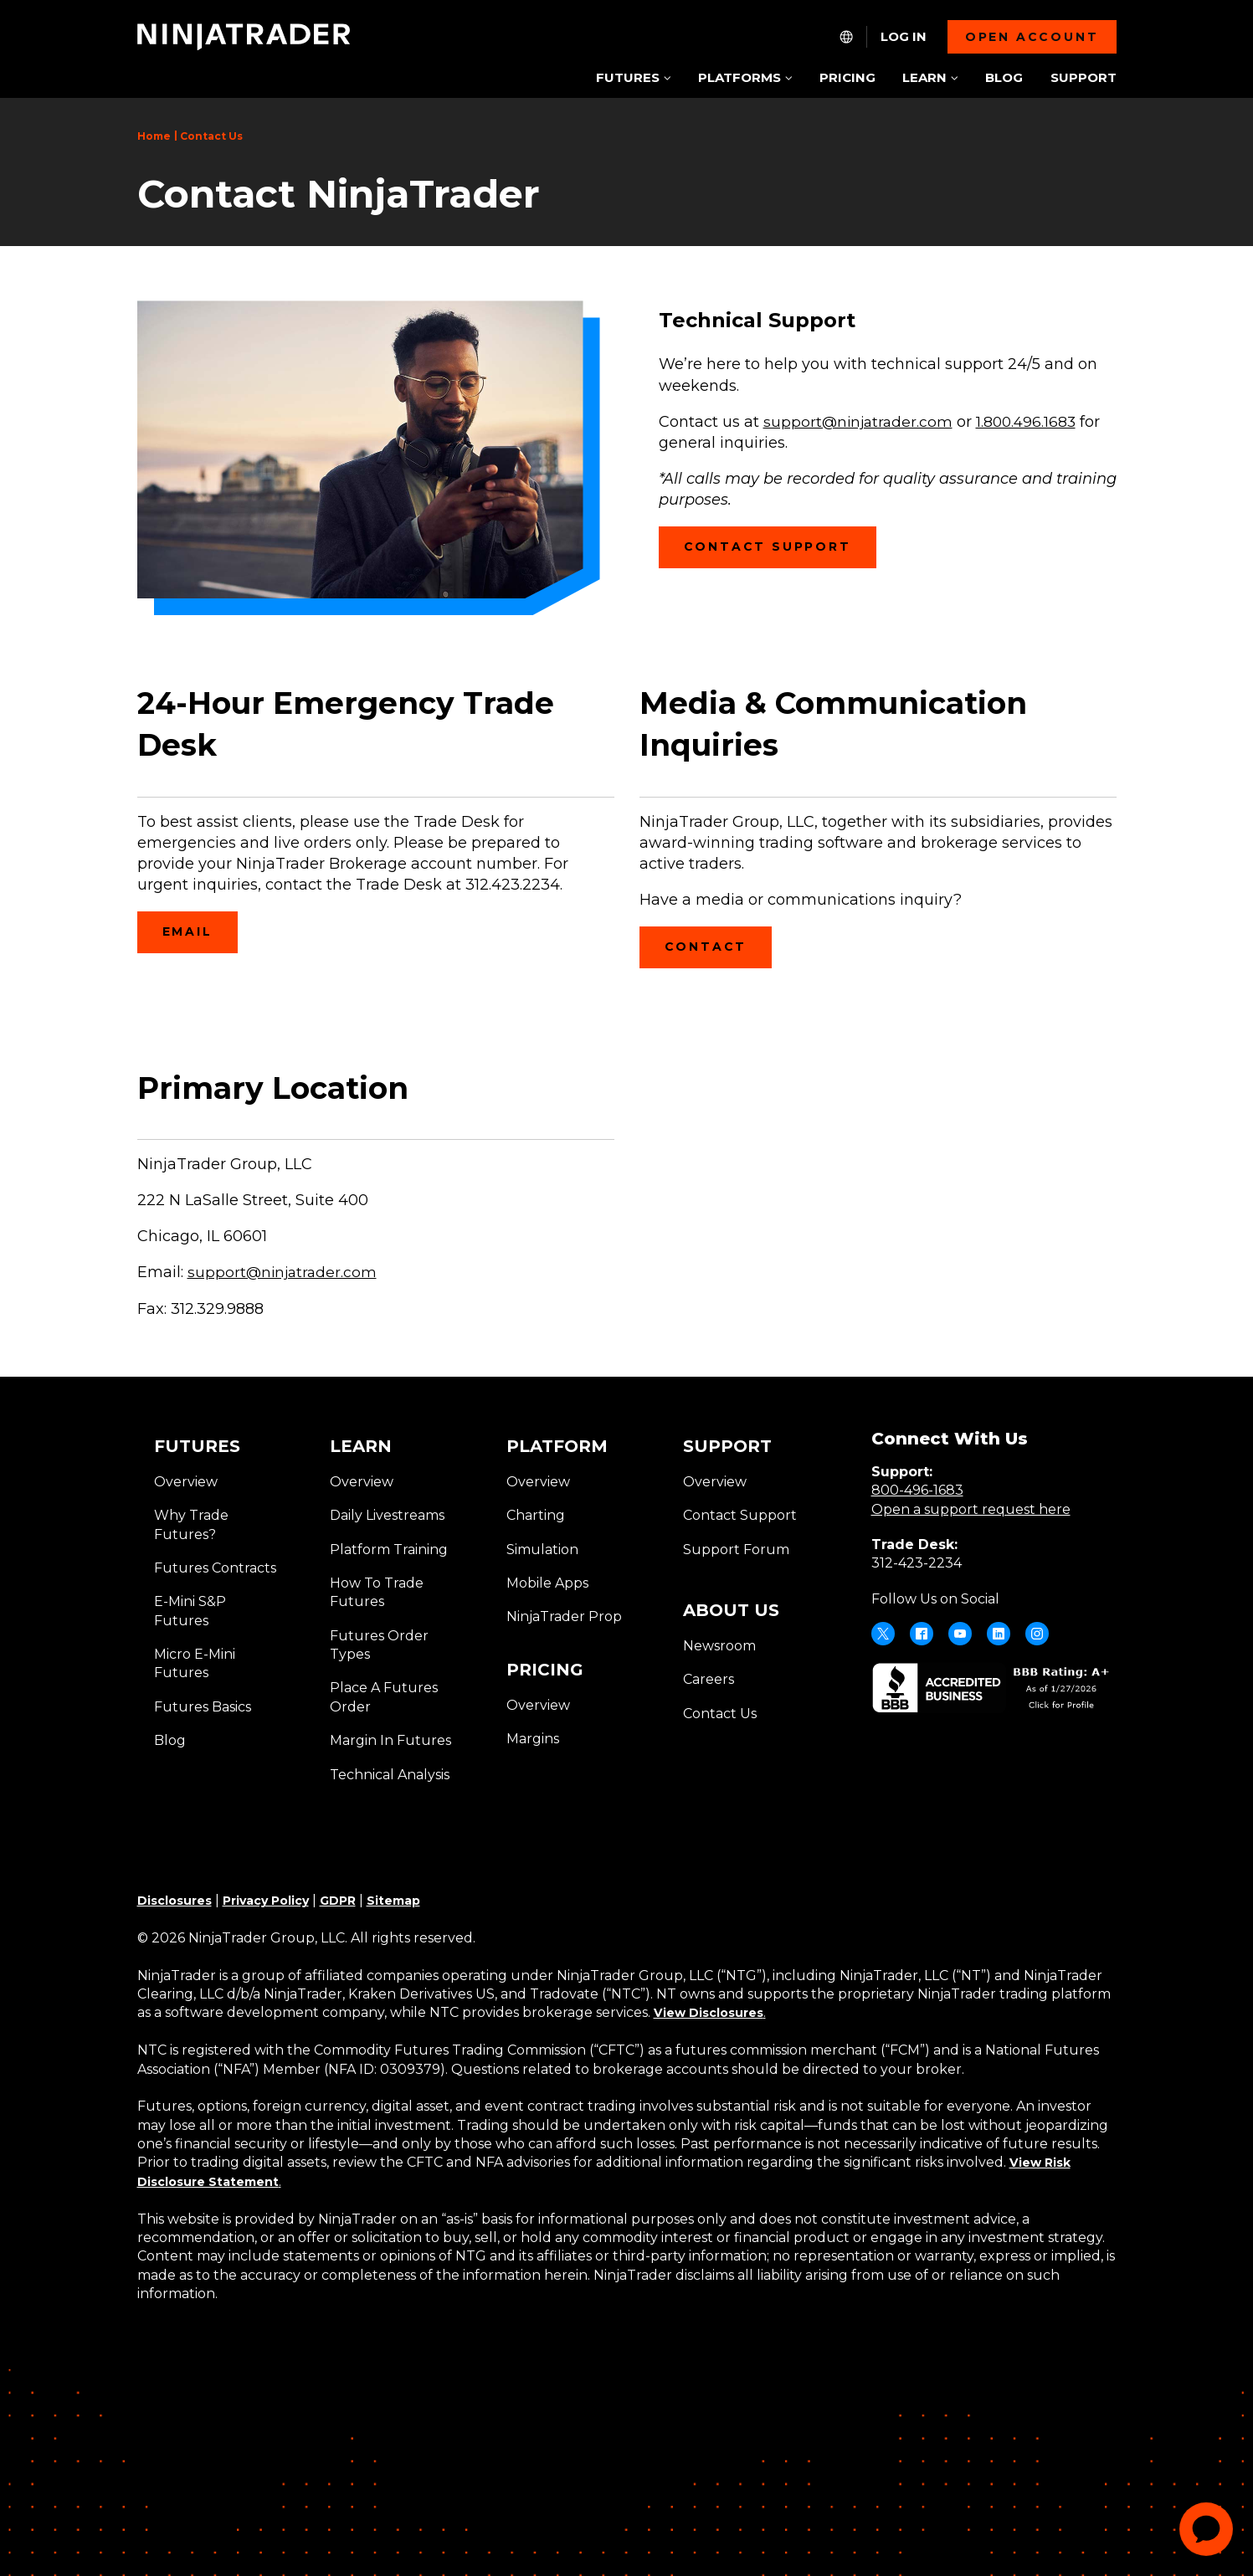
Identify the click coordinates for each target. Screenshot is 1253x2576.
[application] (1206, 2529)
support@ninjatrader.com (284, 1272)
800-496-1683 (917, 1490)
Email (195, 938)
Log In (904, 36)
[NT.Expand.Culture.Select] (846, 37)
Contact (713, 953)
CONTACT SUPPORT (780, 553)
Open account (1032, 36)
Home (154, 136)
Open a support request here (971, 1509)
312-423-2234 (916, 1563)
